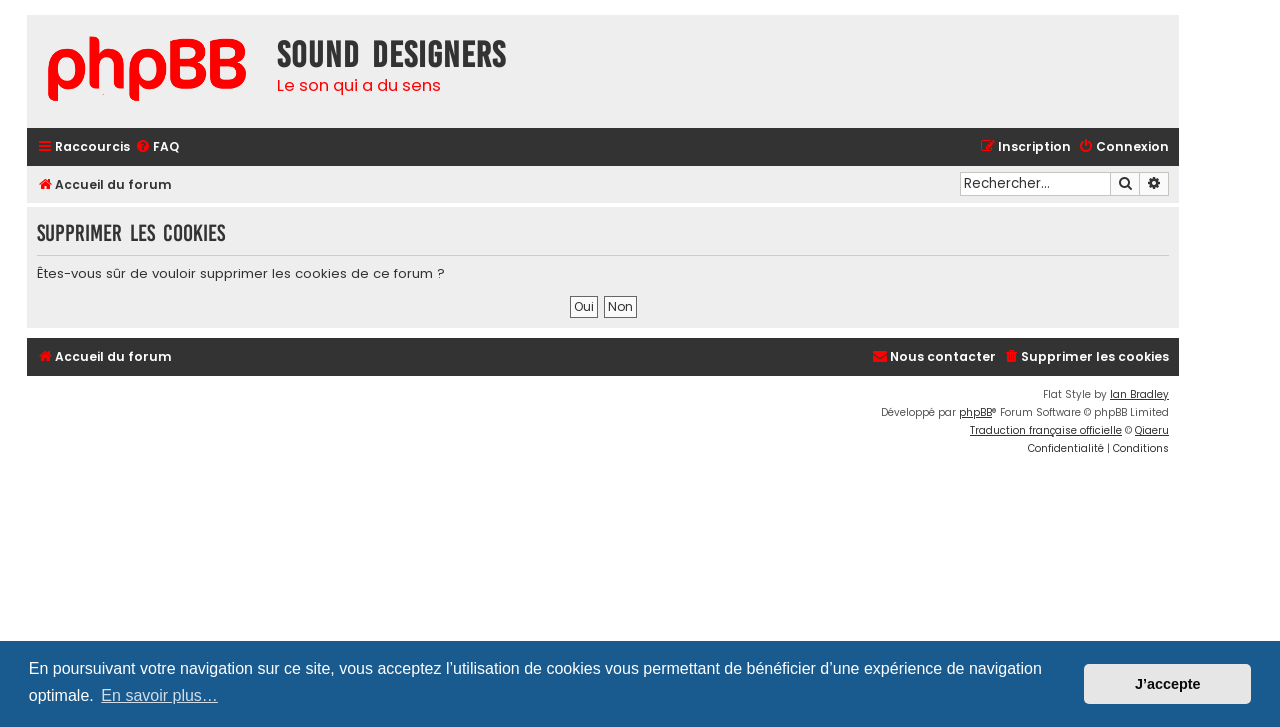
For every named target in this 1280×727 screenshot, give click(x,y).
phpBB (975, 412)
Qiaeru (1152, 430)
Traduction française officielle (1046, 430)
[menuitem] (157, 147)
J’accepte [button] (1168, 684)
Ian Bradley (1139, 394)
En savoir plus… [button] (159, 695)
